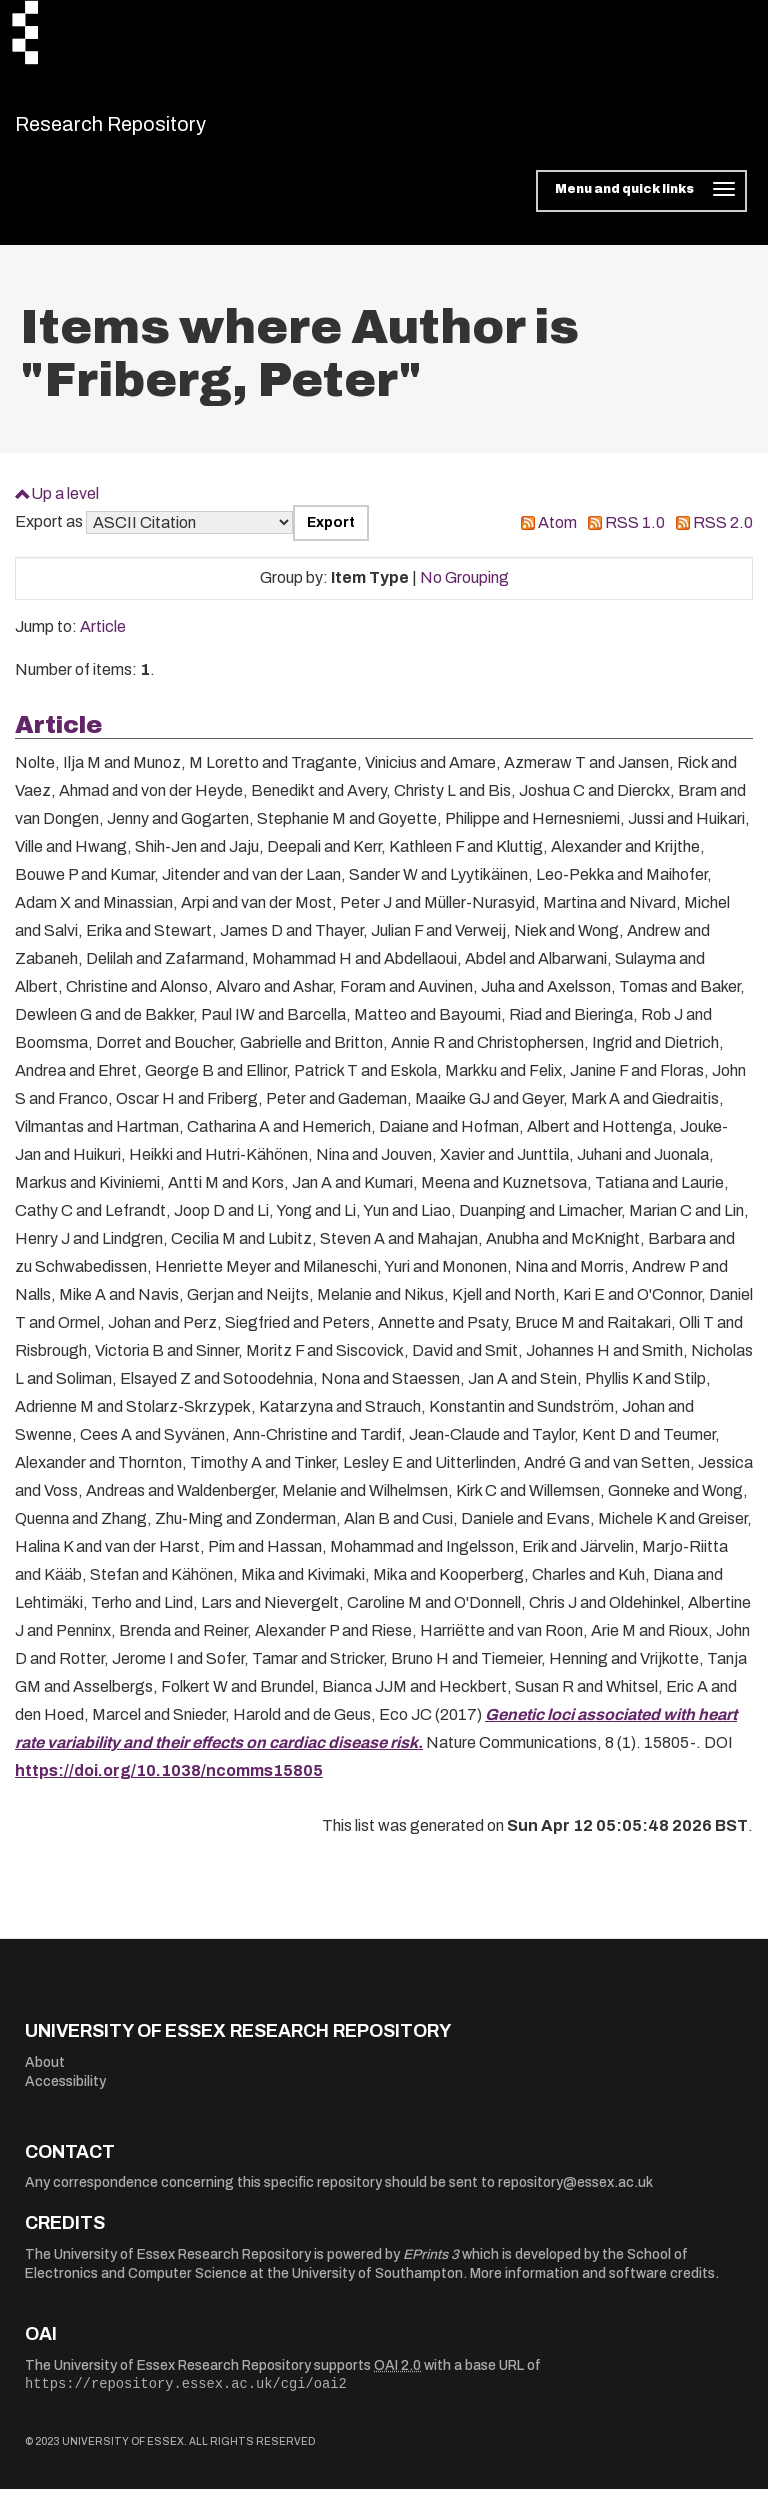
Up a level (65, 505)
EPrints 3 (431, 2266)
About (45, 2074)
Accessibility (65, 2094)
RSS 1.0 (635, 535)
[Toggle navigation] (641, 204)
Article (103, 639)
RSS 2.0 (723, 535)
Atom (557, 535)
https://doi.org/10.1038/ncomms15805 (169, 1783)
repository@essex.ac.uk (575, 2195)
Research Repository (155, 130)
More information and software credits (592, 2286)
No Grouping (464, 590)
